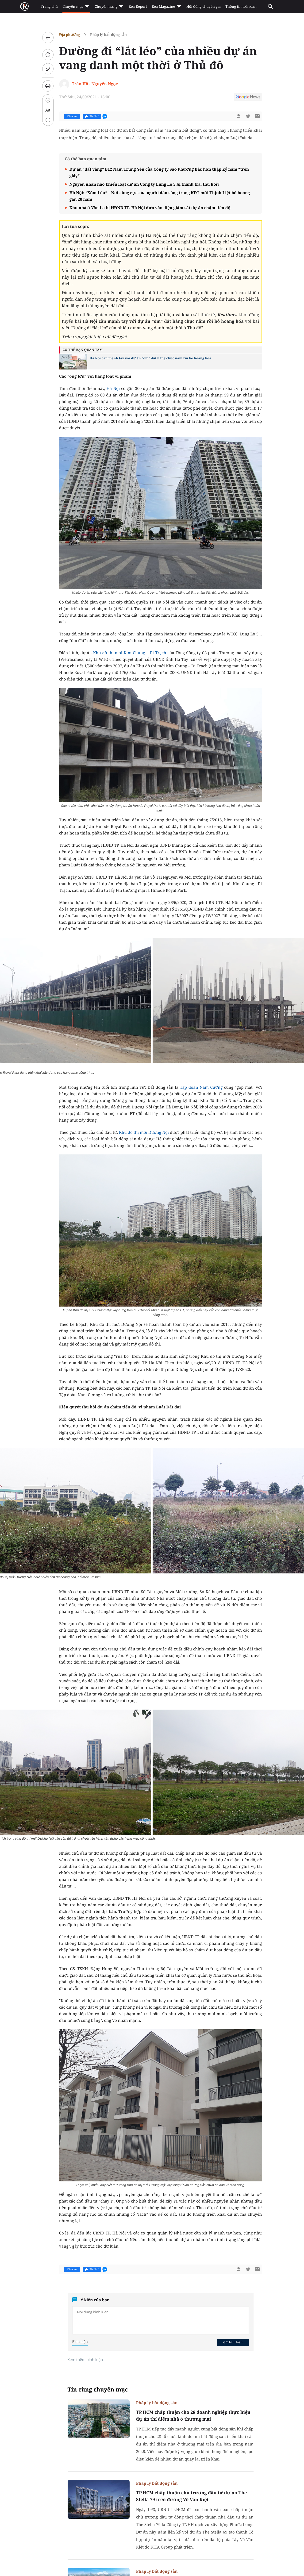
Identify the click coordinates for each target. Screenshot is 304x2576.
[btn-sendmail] (257, 116)
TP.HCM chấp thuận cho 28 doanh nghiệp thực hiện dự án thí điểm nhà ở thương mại (193, 2415)
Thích (92, 116)
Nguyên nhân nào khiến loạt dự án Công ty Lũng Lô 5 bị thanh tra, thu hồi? (144, 184)
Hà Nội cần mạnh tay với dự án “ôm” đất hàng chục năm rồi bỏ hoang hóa (150, 358)
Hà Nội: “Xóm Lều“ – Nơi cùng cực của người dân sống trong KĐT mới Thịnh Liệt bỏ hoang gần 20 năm (159, 196)
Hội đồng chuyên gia (203, 6)
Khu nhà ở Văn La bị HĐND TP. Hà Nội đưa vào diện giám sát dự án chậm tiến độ (150, 207)
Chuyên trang (109, 6)
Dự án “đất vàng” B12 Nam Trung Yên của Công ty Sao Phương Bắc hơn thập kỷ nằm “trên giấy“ (159, 172)
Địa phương (69, 34)
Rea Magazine (166, 6)
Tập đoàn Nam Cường (201, 1087)
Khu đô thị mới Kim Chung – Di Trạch (129, 652)
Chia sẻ (72, 116)
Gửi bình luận (232, 2342)
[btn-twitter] (248, 116)
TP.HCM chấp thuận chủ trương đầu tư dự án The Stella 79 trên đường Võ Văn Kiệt (191, 2496)
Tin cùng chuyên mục (98, 2389)
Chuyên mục (76, 6)
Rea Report (138, 6)
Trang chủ (49, 6)
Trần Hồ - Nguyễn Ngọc (95, 83)
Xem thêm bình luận (85, 2359)
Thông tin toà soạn (241, 6)
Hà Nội (113, 388)
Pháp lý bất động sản (108, 34)
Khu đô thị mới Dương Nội (144, 1132)
